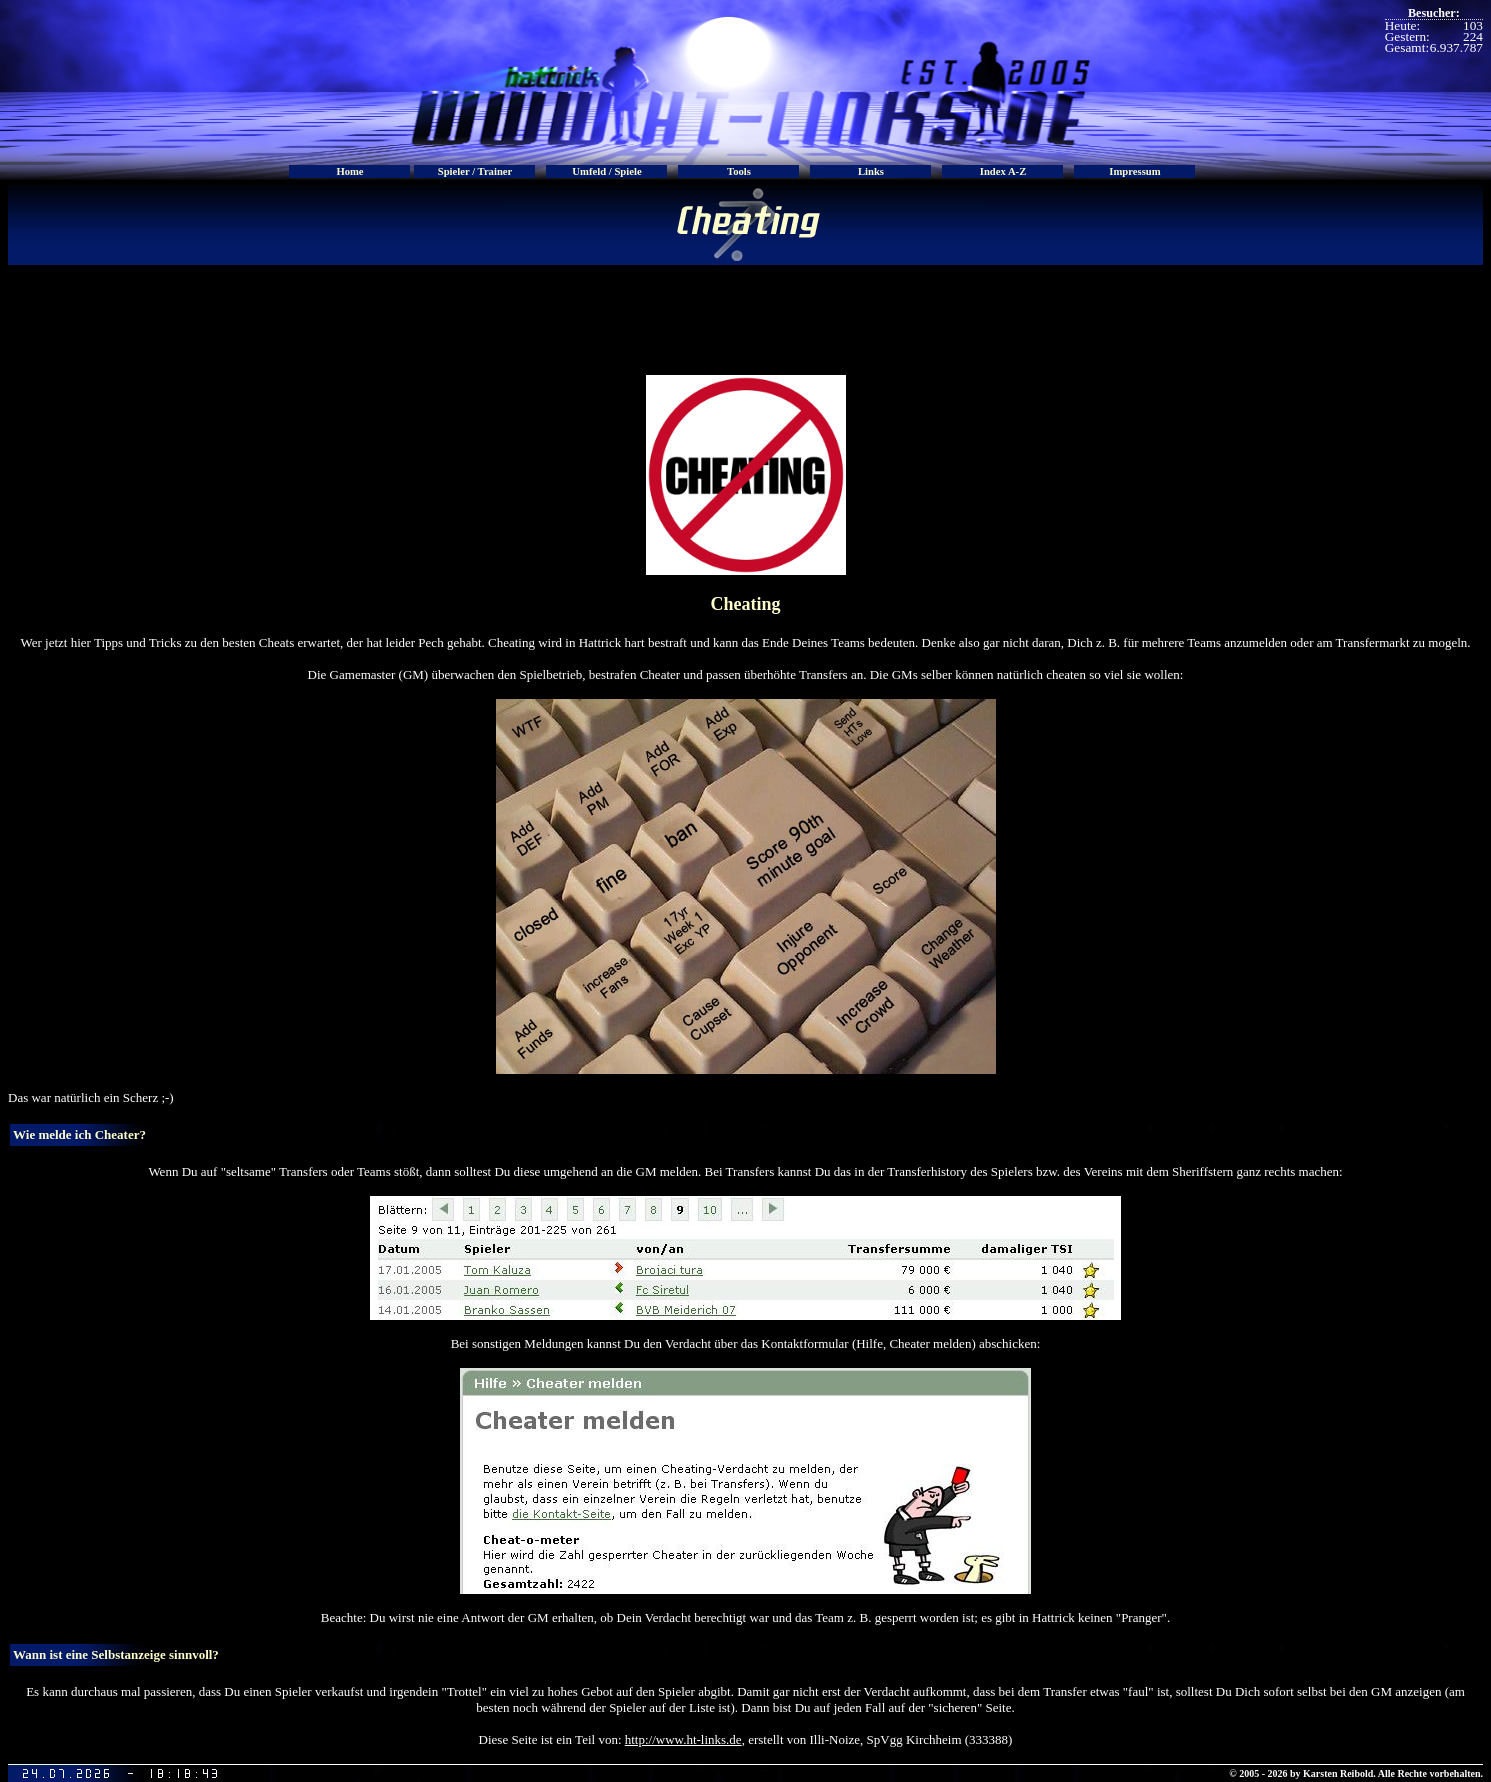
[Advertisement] (746, 310)
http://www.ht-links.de (683, 1739)
